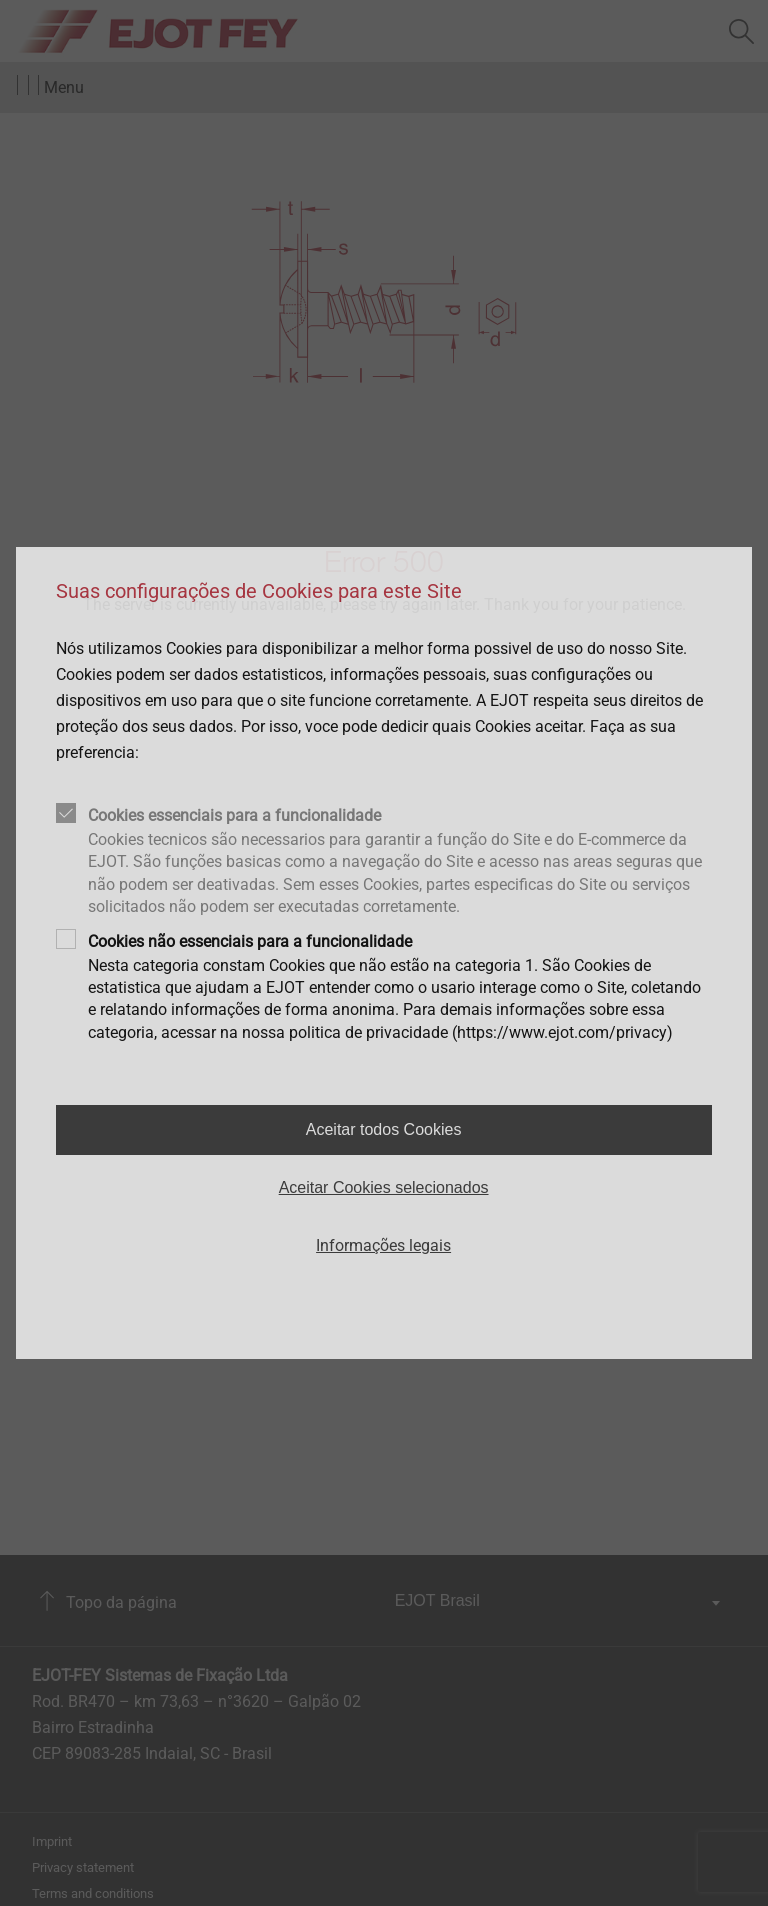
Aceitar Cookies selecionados (384, 1187)
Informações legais (383, 1245)
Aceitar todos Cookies (384, 1129)
